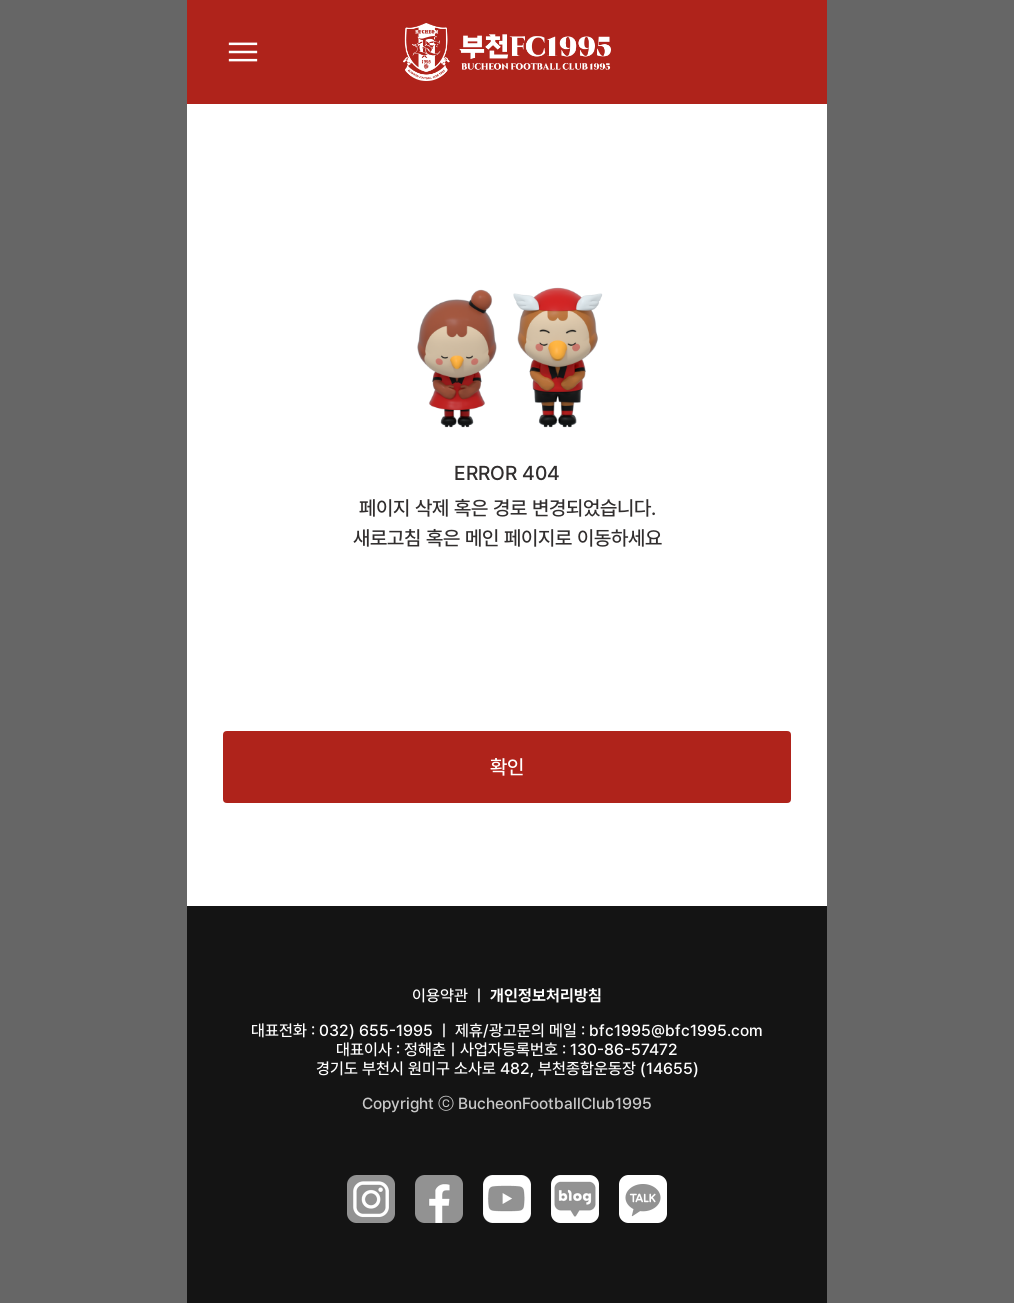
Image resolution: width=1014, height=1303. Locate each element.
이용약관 (440, 995)
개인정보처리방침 (546, 995)
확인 (507, 767)
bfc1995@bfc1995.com (676, 1030)
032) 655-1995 (376, 1030)
